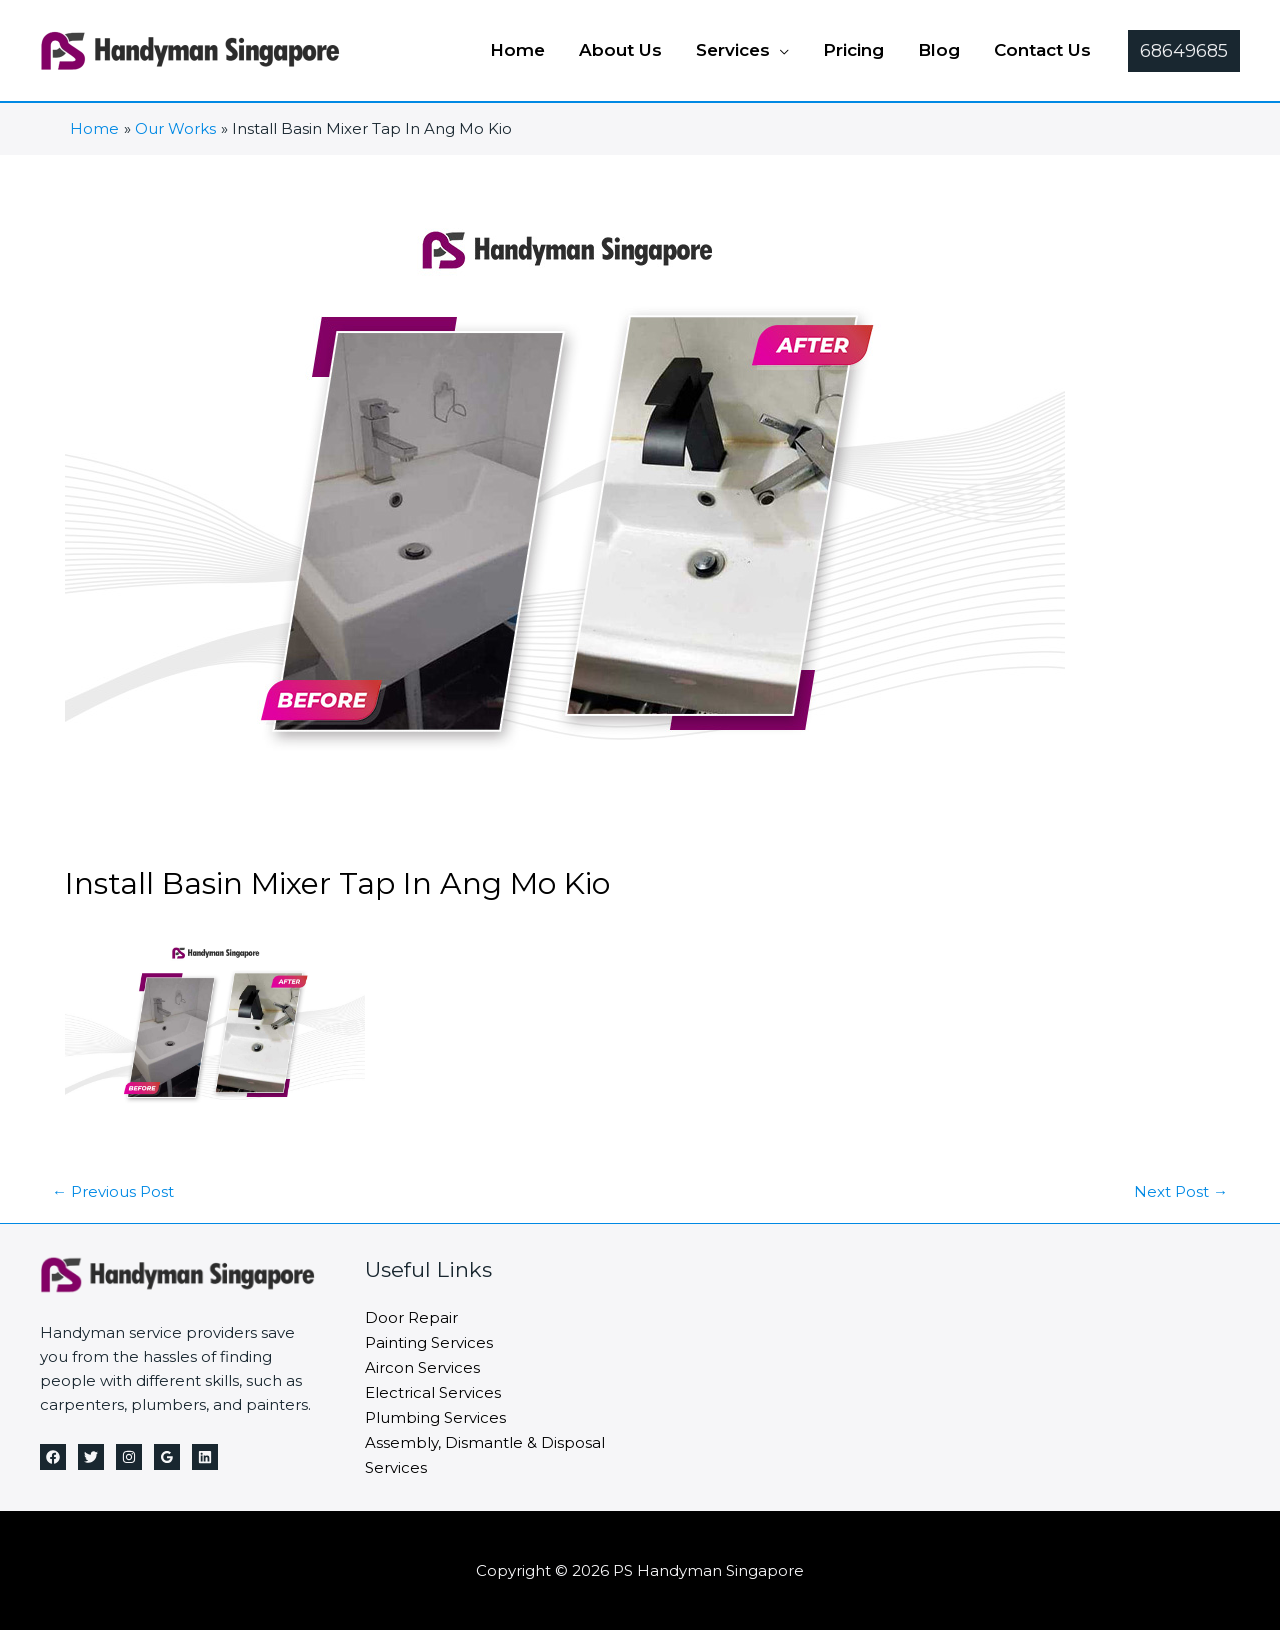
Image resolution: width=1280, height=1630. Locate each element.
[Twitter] (91, 1456)
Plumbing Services (435, 1412)
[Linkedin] (205, 1456)
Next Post (1181, 1190)
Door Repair (411, 1316)
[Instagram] (129, 1456)
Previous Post (113, 1190)
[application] (779, 50)
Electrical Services (433, 1388)
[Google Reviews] (167, 1456)
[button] (1184, 51)
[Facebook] (53, 1456)
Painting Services (429, 1340)
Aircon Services (422, 1364)
